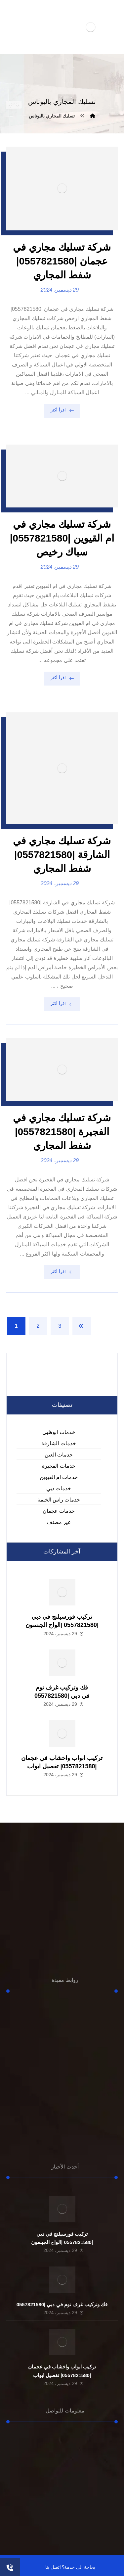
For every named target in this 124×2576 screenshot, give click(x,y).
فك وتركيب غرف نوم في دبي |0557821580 (62, 2304)
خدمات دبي (58, 1488)
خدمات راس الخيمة (58, 1500)
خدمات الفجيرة (58, 1466)
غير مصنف (58, 1522)
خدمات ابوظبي (58, 1432)
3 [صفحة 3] (59, 1326)
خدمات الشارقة (58, 1443)
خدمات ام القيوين (59, 1477)
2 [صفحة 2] (37, 1326)
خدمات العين (59, 1454)
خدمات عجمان (59, 1511)
